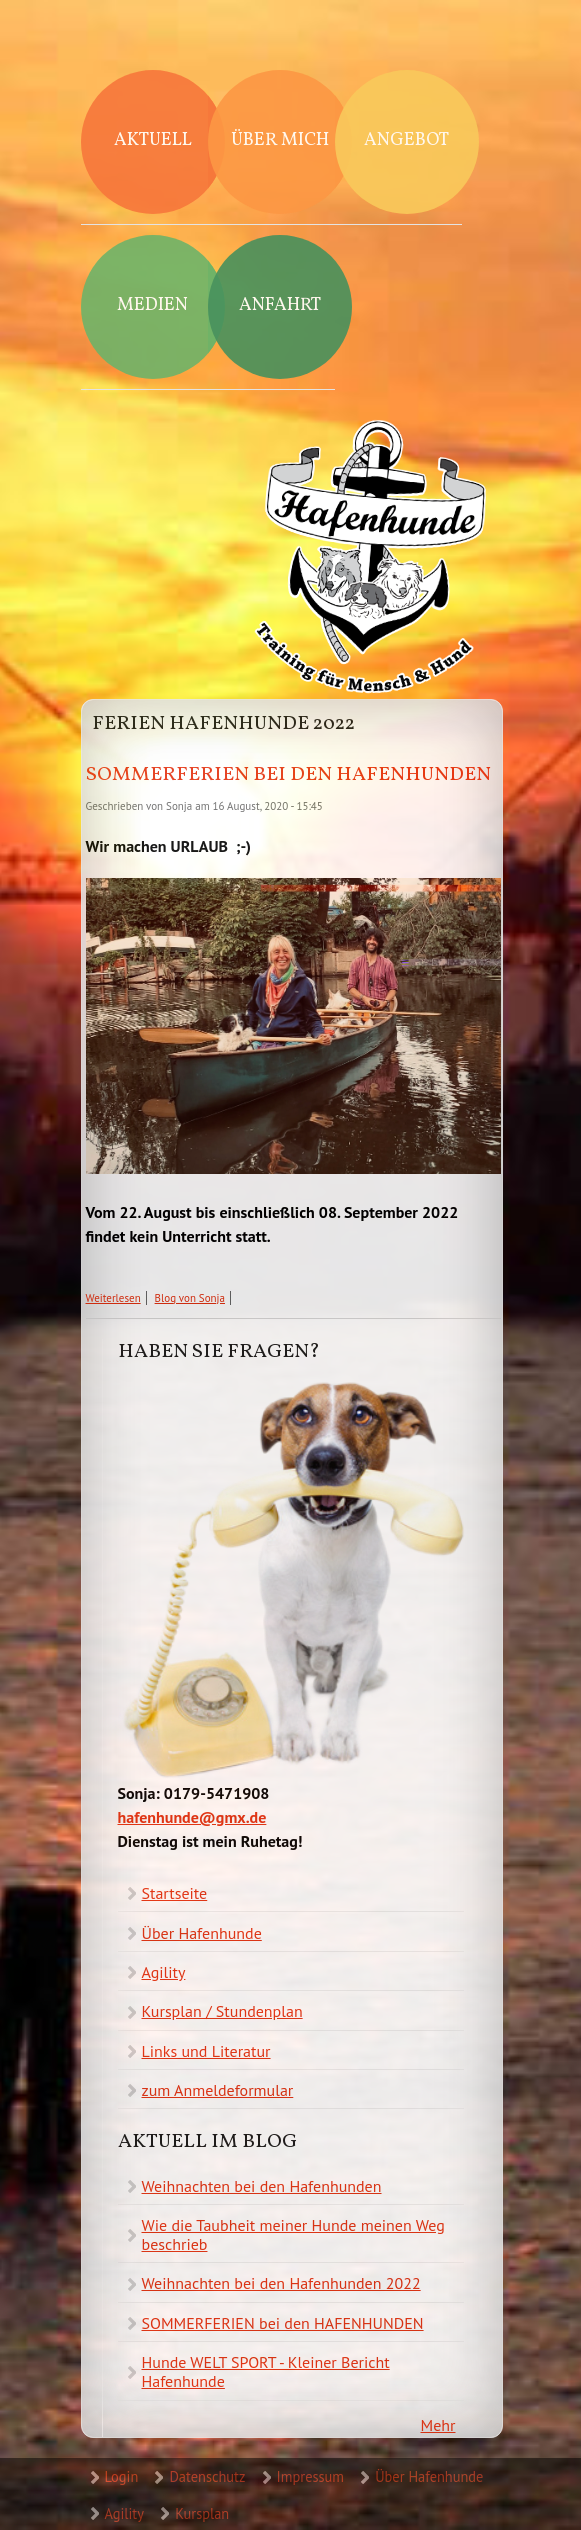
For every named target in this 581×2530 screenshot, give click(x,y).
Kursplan (202, 2513)
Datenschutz (207, 2476)
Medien (152, 305)
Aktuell (153, 140)
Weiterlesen (113, 1298)
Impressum (310, 2476)
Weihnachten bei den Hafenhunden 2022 (281, 2283)
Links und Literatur (206, 2051)
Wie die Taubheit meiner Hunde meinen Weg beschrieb (293, 2234)
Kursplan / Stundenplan (222, 2011)
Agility (164, 1972)
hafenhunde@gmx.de (192, 1817)
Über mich (280, 140)
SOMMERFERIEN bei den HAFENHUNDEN (288, 775)
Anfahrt (280, 305)
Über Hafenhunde (202, 1933)
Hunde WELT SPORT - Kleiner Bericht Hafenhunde (266, 2371)
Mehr (438, 2425)
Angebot (406, 140)
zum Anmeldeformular (218, 2090)
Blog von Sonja (190, 1298)
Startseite (175, 1893)
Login (122, 2476)
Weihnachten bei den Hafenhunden (262, 2186)
